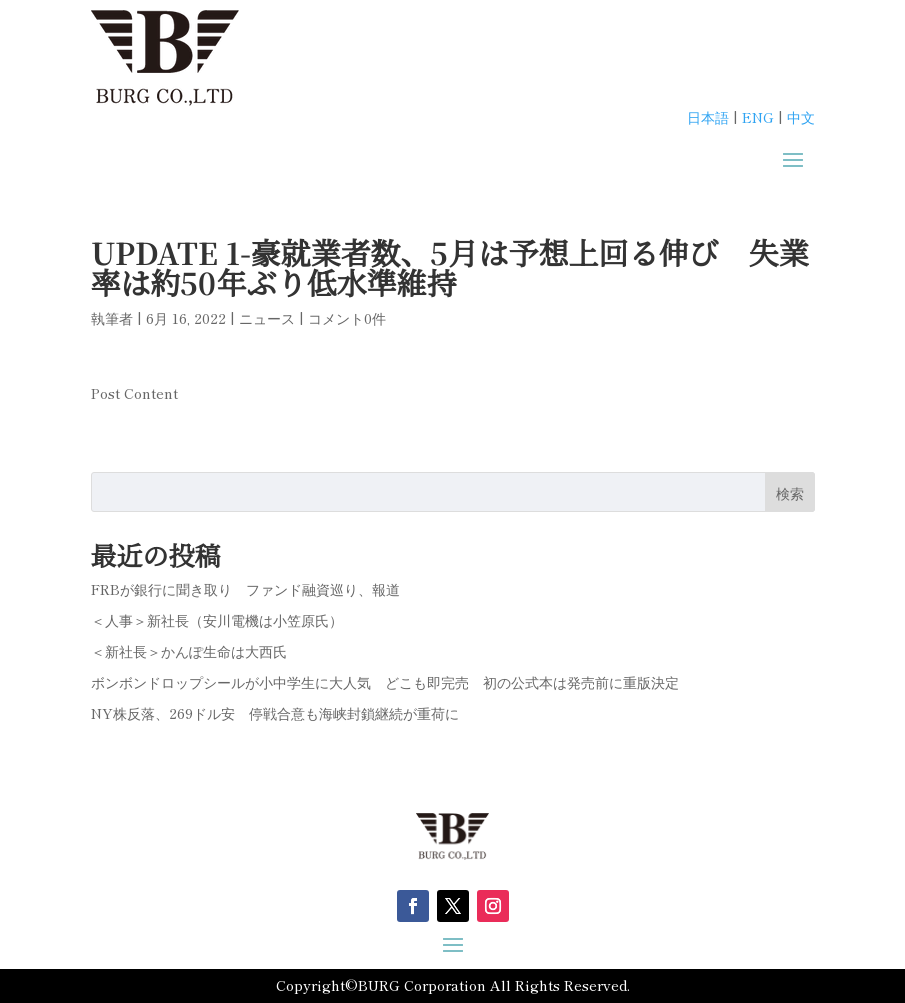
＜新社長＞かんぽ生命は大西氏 (189, 651)
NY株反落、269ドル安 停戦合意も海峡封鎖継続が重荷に (275, 713)
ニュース (267, 318)
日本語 (708, 117)
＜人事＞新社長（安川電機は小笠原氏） (217, 620)
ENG (758, 117)
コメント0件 (347, 318)
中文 (801, 117)
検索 (790, 493)
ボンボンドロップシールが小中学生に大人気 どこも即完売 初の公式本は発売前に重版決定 (385, 682)
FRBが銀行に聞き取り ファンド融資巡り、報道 (245, 589)
